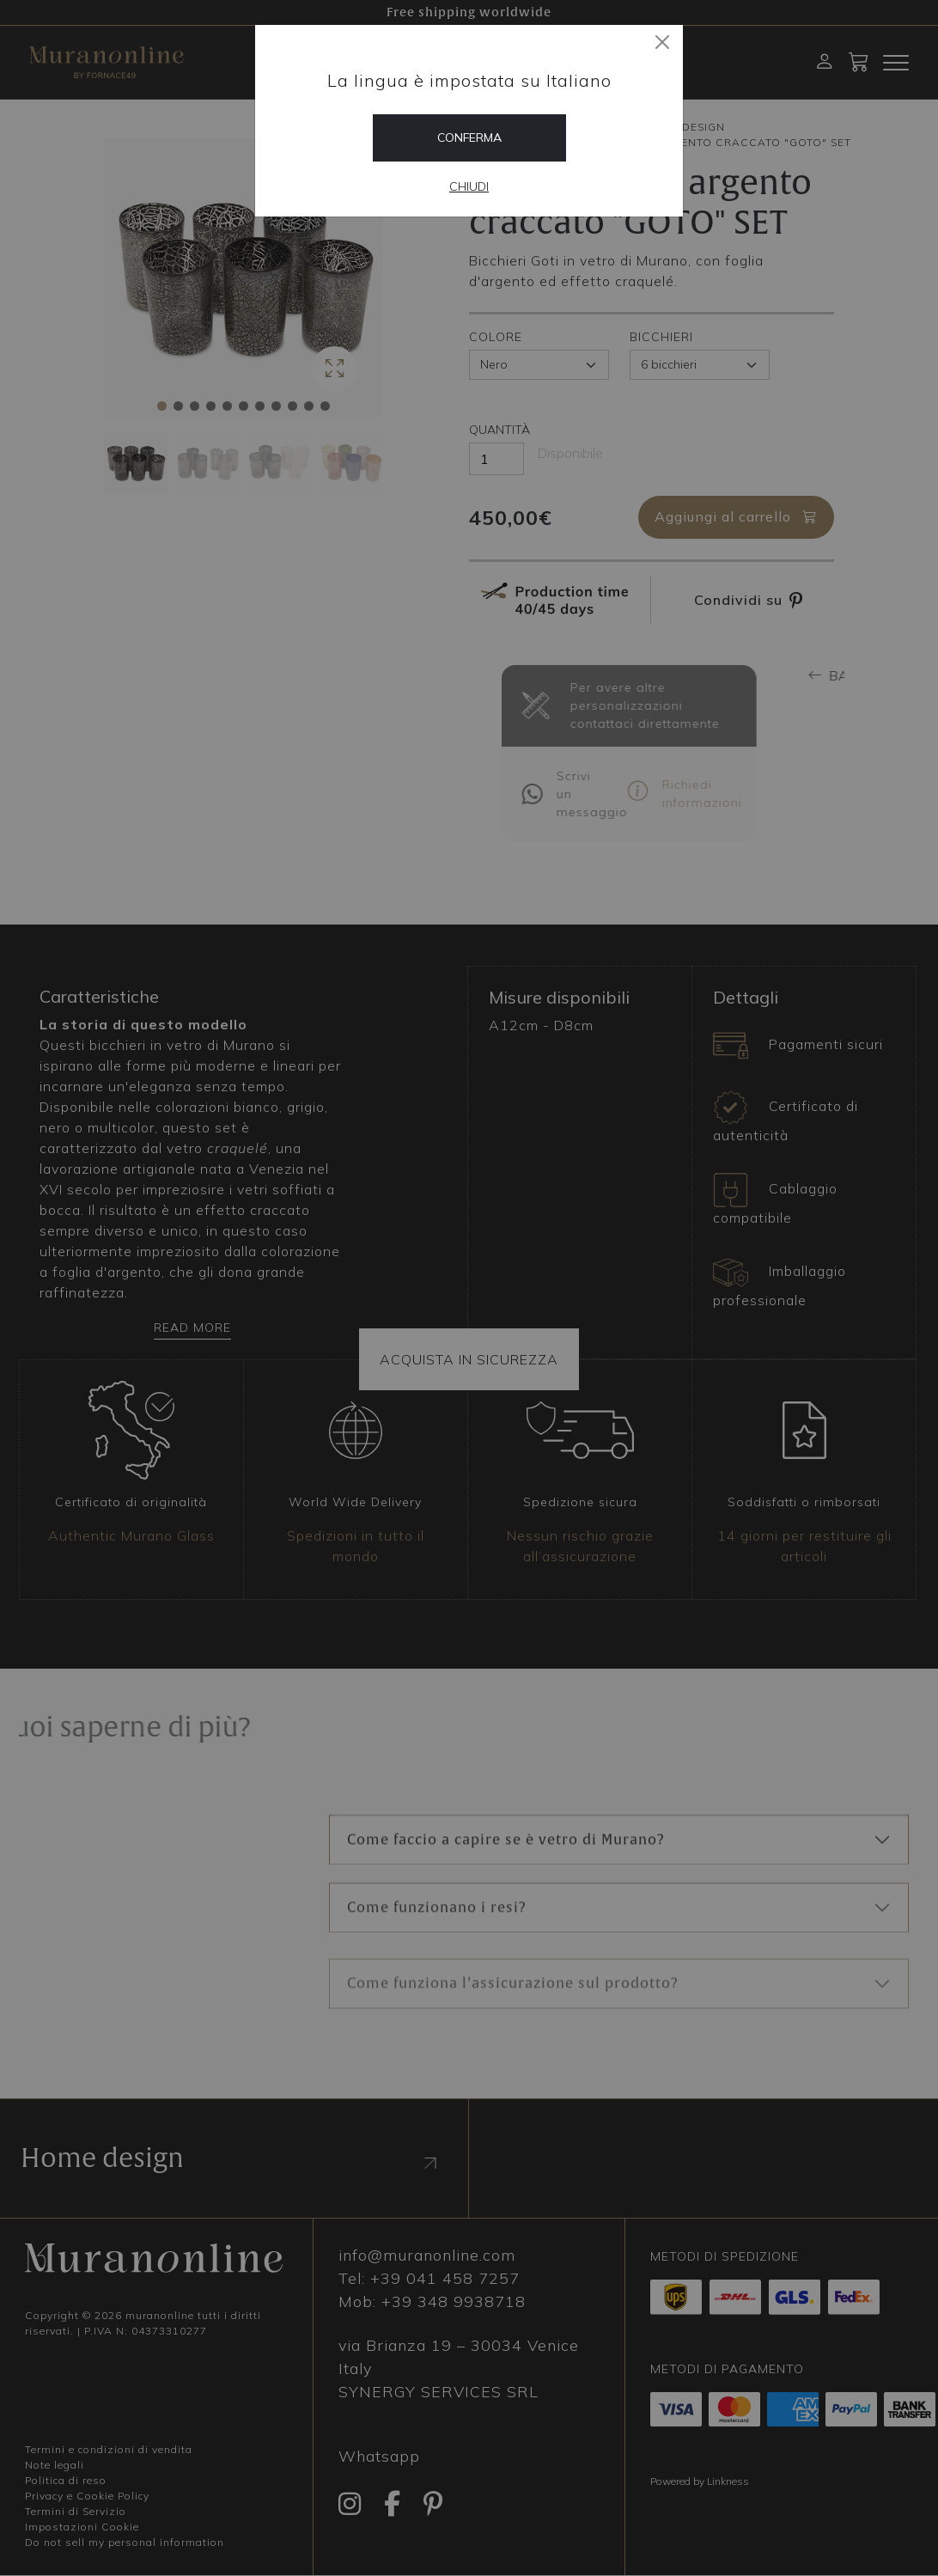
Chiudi (469, 186)
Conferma (469, 137)
